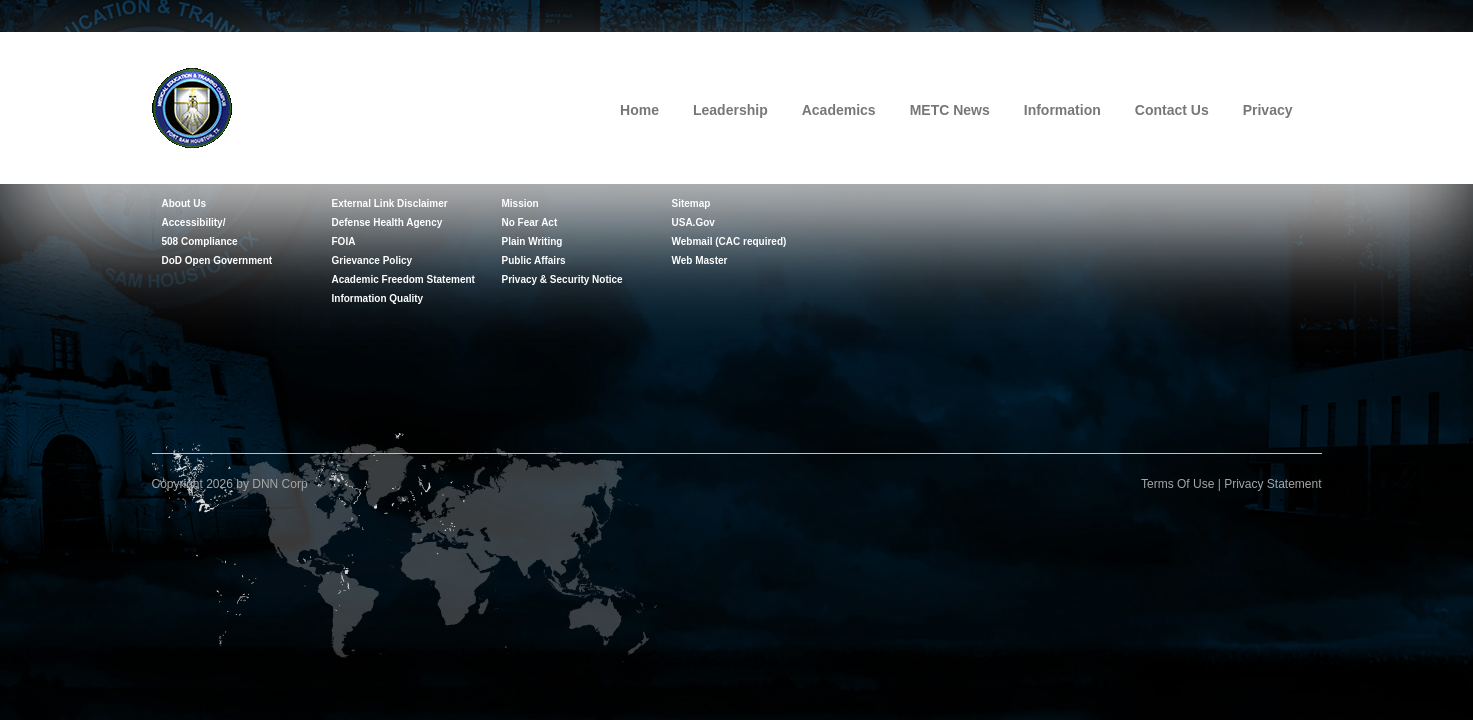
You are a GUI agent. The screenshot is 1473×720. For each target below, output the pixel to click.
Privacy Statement (1272, 484)
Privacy (1268, 110)
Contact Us (1172, 110)
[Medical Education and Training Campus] (192, 106)
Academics (839, 110)
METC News (950, 110)
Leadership (730, 110)
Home (639, 110)
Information (1062, 110)
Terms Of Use (1177, 484)
